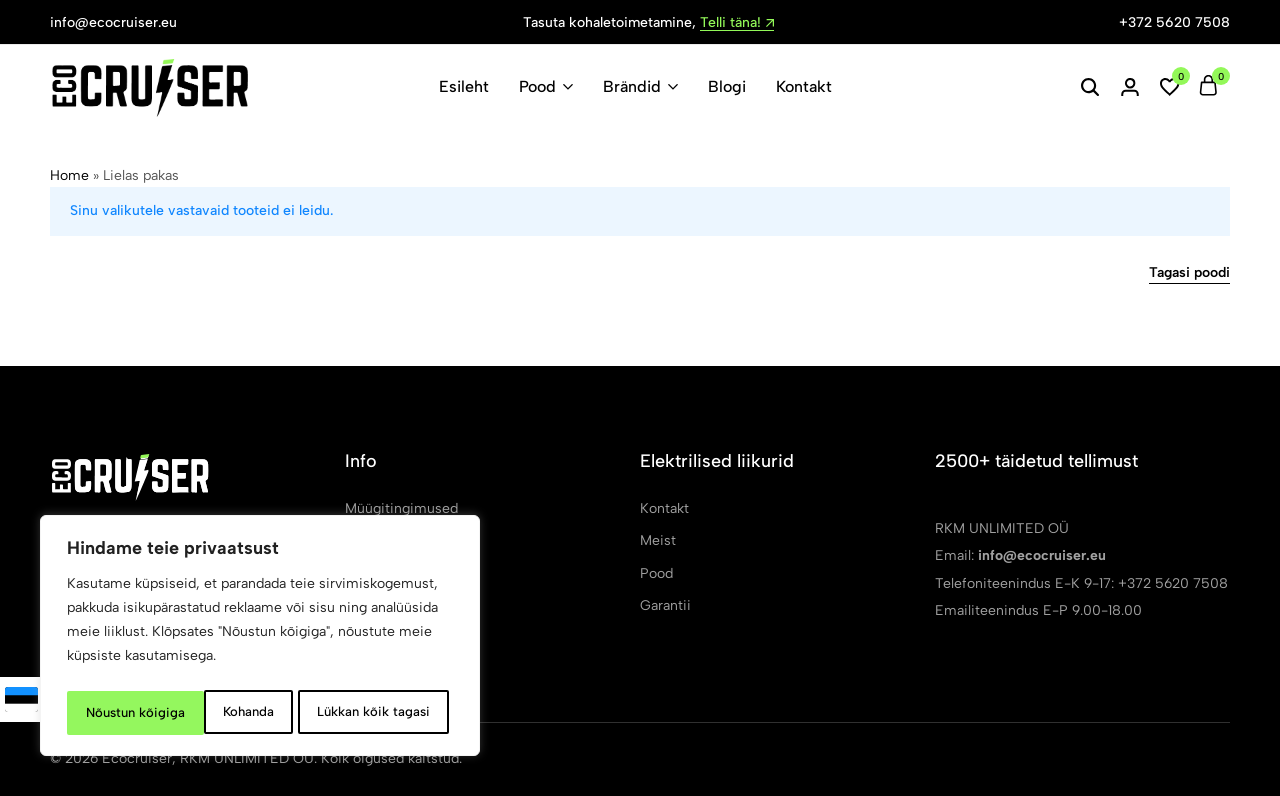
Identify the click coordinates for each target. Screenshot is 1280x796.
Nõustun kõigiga (385, 712)
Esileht (464, 86)
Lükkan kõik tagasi (234, 712)
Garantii (665, 605)
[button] (1170, 87)
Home (69, 175)
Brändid (632, 86)
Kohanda (109, 712)
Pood (537, 86)
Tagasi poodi (1189, 273)
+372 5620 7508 (1174, 22)
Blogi (727, 86)
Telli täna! (737, 23)
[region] (260, 639)
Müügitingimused (401, 508)
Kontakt (804, 86)
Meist (658, 540)
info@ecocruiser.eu (113, 22)
